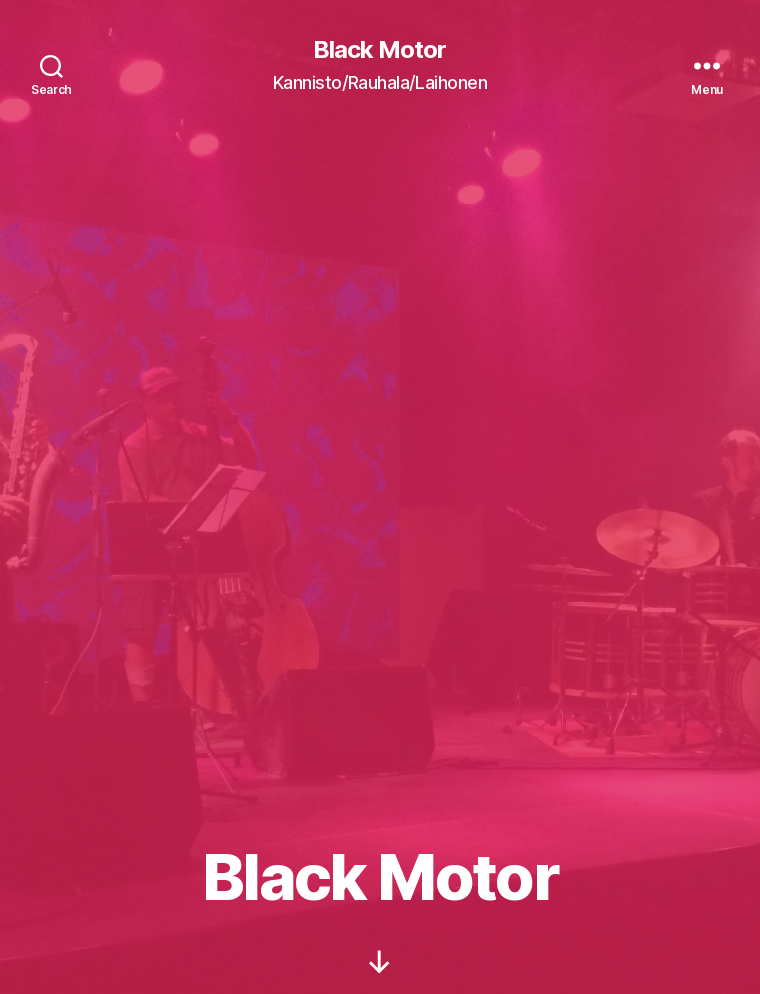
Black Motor (379, 50)
